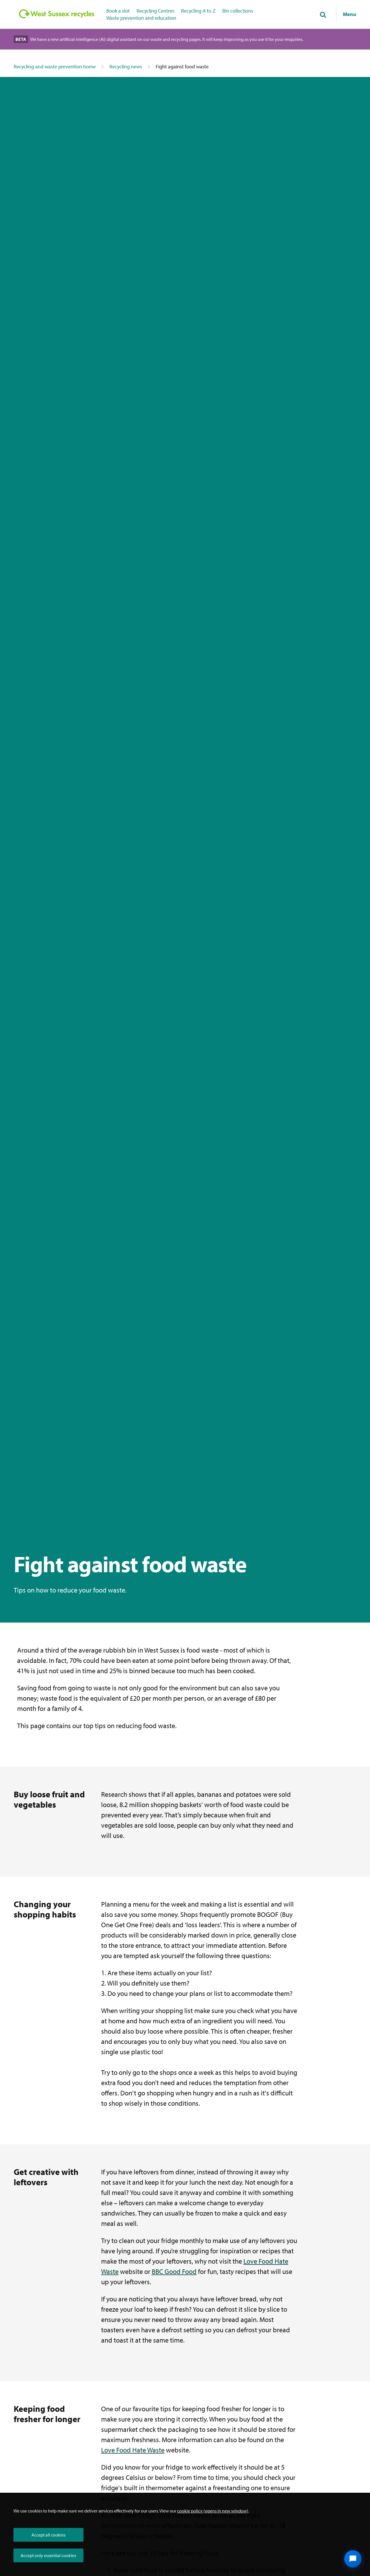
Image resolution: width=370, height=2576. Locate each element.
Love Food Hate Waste (133, 2450)
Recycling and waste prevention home (55, 66)
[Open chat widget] (352, 2558)
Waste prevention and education (141, 18)
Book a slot (118, 10)
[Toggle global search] (323, 15)
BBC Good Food (174, 2271)
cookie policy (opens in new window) (212, 2511)
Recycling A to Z (198, 10)
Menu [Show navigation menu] (349, 14)
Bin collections (237, 10)
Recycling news (125, 66)
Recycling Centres (155, 10)
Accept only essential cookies (48, 2555)
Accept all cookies (48, 2535)
